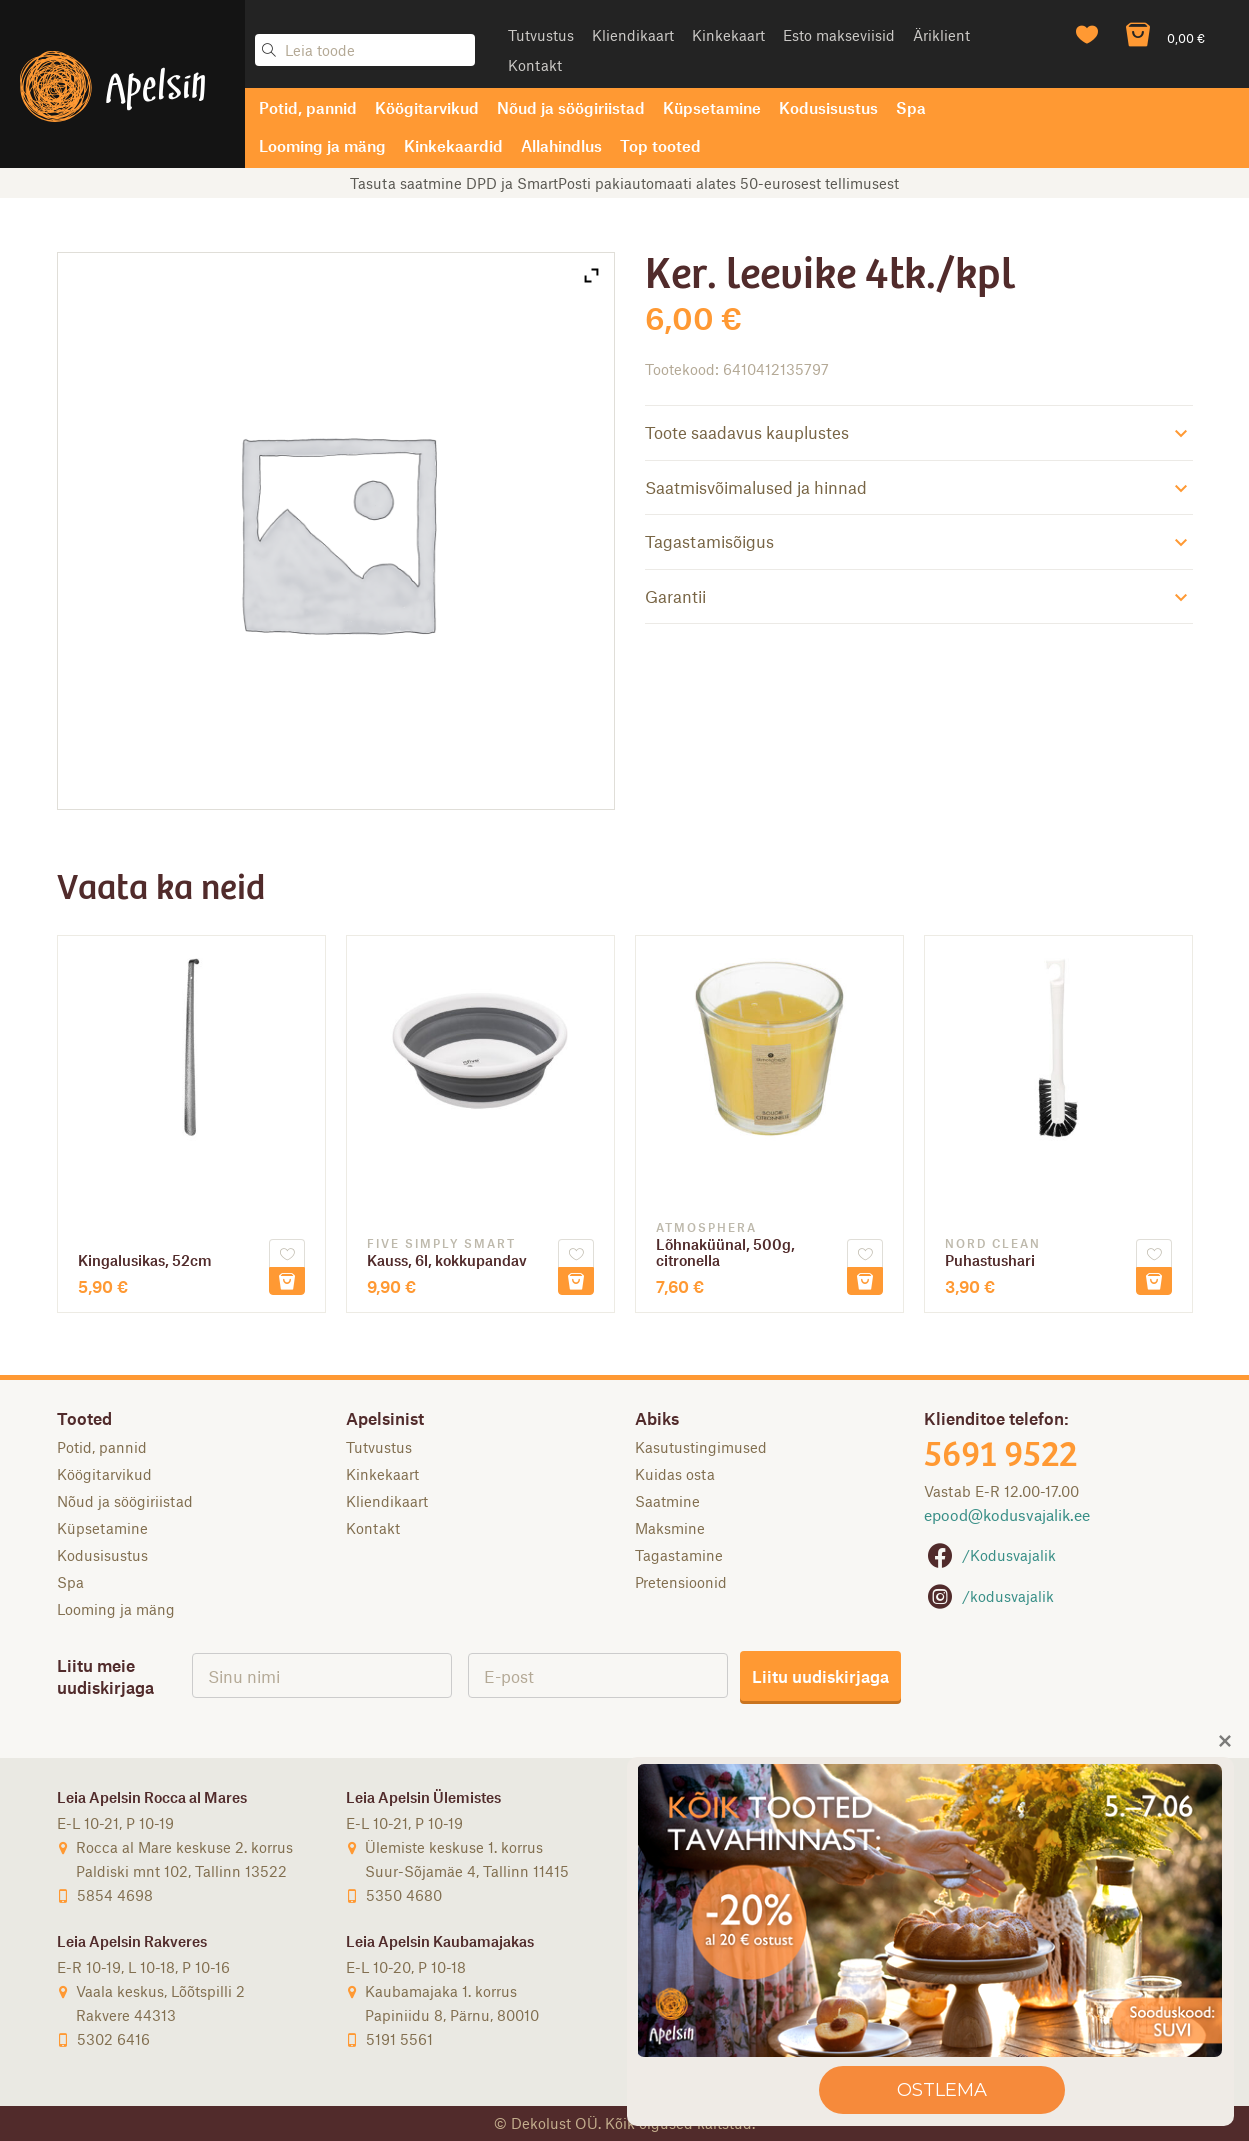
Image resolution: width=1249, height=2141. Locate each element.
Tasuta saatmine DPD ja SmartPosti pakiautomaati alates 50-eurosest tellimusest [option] (624, 183)
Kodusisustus (828, 107)
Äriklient (941, 35)
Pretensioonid (681, 1582)
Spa (911, 107)
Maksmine (670, 1528)
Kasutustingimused (701, 1447)
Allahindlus (561, 145)
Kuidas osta (675, 1474)
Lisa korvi (287, 1281)
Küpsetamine (712, 107)
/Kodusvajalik (990, 1555)
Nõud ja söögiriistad (571, 107)
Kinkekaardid (453, 145)
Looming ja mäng (322, 145)
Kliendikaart (633, 35)
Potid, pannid (308, 107)
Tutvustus (541, 35)
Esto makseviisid (839, 35)
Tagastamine (679, 1555)
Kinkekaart (728, 35)
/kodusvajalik (989, 1596)
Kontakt (535, 65)
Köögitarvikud (427, 107)
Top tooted (660, 145)
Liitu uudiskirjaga (820, 1676)
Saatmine (667, 1501)
